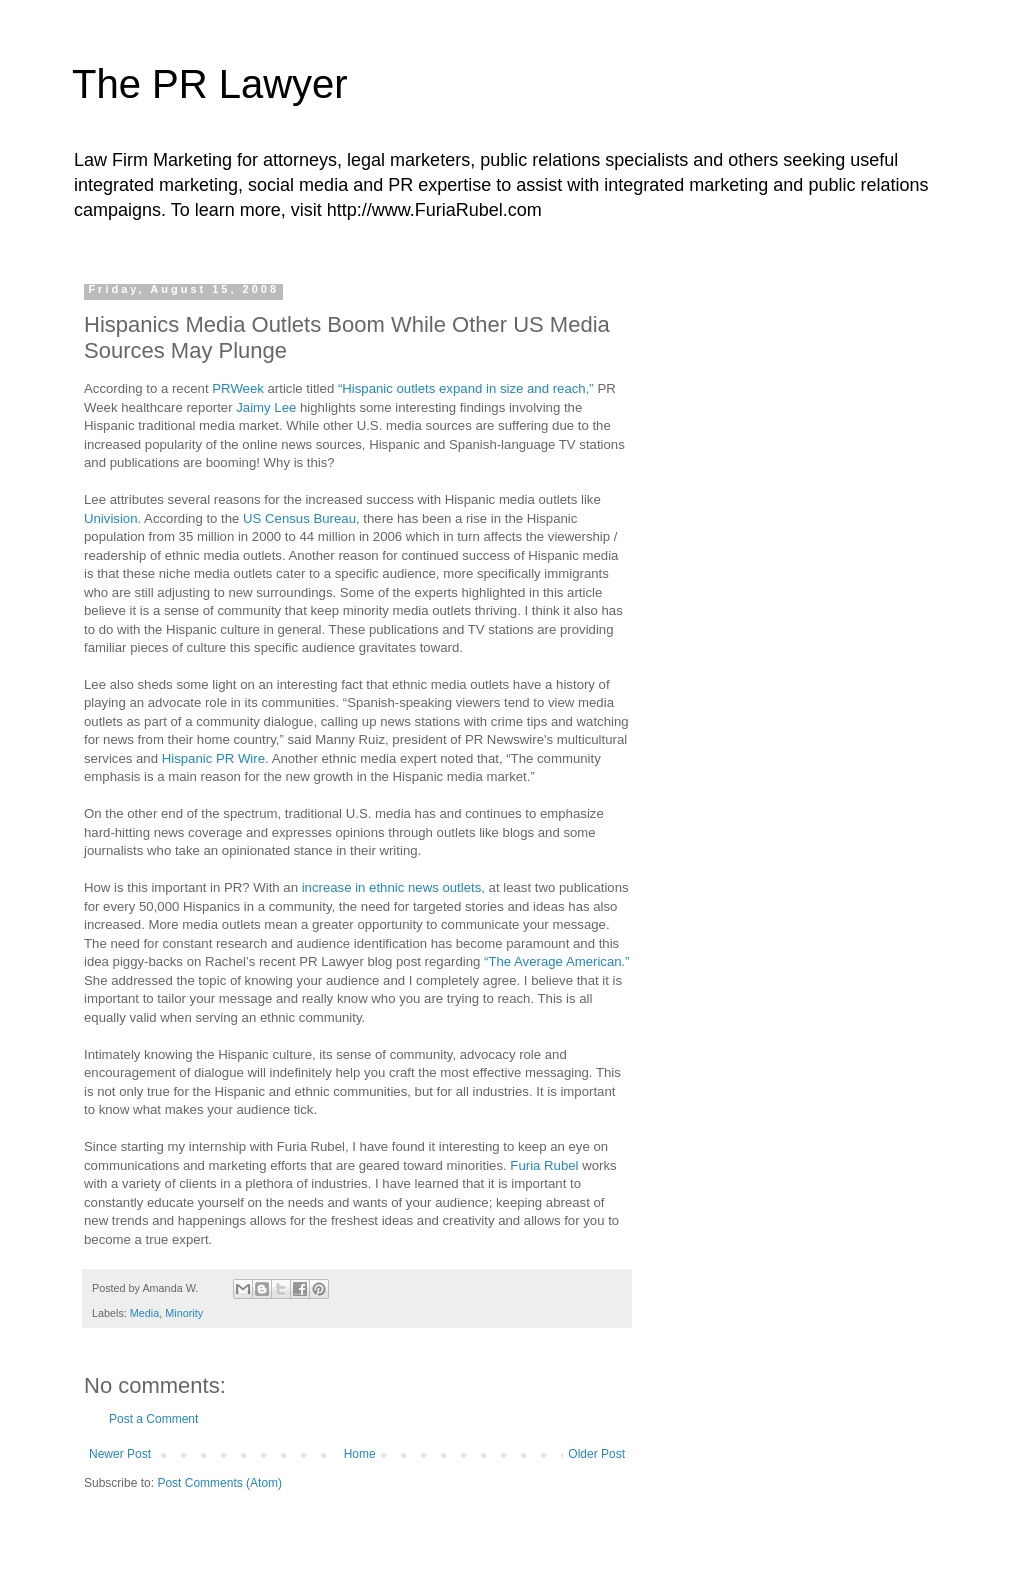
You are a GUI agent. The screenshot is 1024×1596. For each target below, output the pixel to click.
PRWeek (238, 388)
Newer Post (120, 1454)
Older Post (596, 1454)
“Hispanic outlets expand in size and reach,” (468, 388)
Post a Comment (153, 1419)
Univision (111, 518)
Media (144, 1313)
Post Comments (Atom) (219, 1483)
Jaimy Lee (268, 407)
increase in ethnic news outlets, (393, 887)
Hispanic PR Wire (213, 758)
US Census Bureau (299, 518)
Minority (184, 1313)
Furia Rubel (544, 1165)
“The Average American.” (557, 961)
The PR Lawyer (210, 84)
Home (360, 1454)
